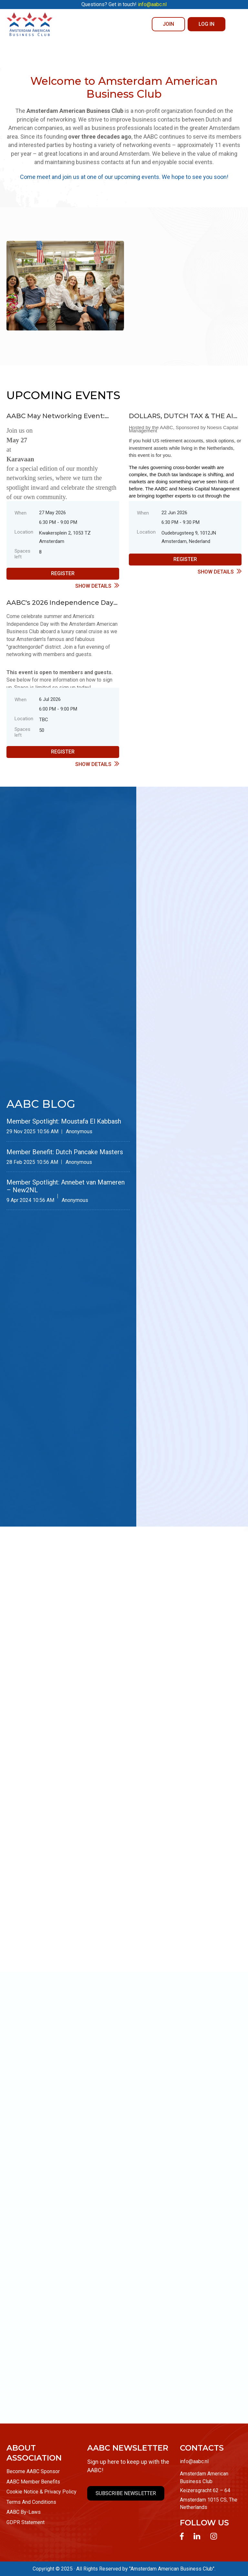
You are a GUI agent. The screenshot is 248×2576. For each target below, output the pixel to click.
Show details (93, 586)
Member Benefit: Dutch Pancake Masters (64, 1152)
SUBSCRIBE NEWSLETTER (126, 2493)
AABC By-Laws (23, 2512)
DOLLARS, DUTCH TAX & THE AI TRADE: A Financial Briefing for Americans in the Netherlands (181, 415)
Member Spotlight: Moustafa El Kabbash (63, 1121)
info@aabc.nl (194, 2461)
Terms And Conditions (31, 2502)
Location (24, 532)
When (20, 513)
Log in (206, 24)
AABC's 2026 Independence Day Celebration (59, 602)
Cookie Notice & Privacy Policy (41, 2492)
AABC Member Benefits (33, 2482)
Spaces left (22, 554)
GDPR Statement (25, 2522)
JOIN (168, 24)
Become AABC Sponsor (33, 2471)
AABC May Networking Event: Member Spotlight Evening (55, 415)
